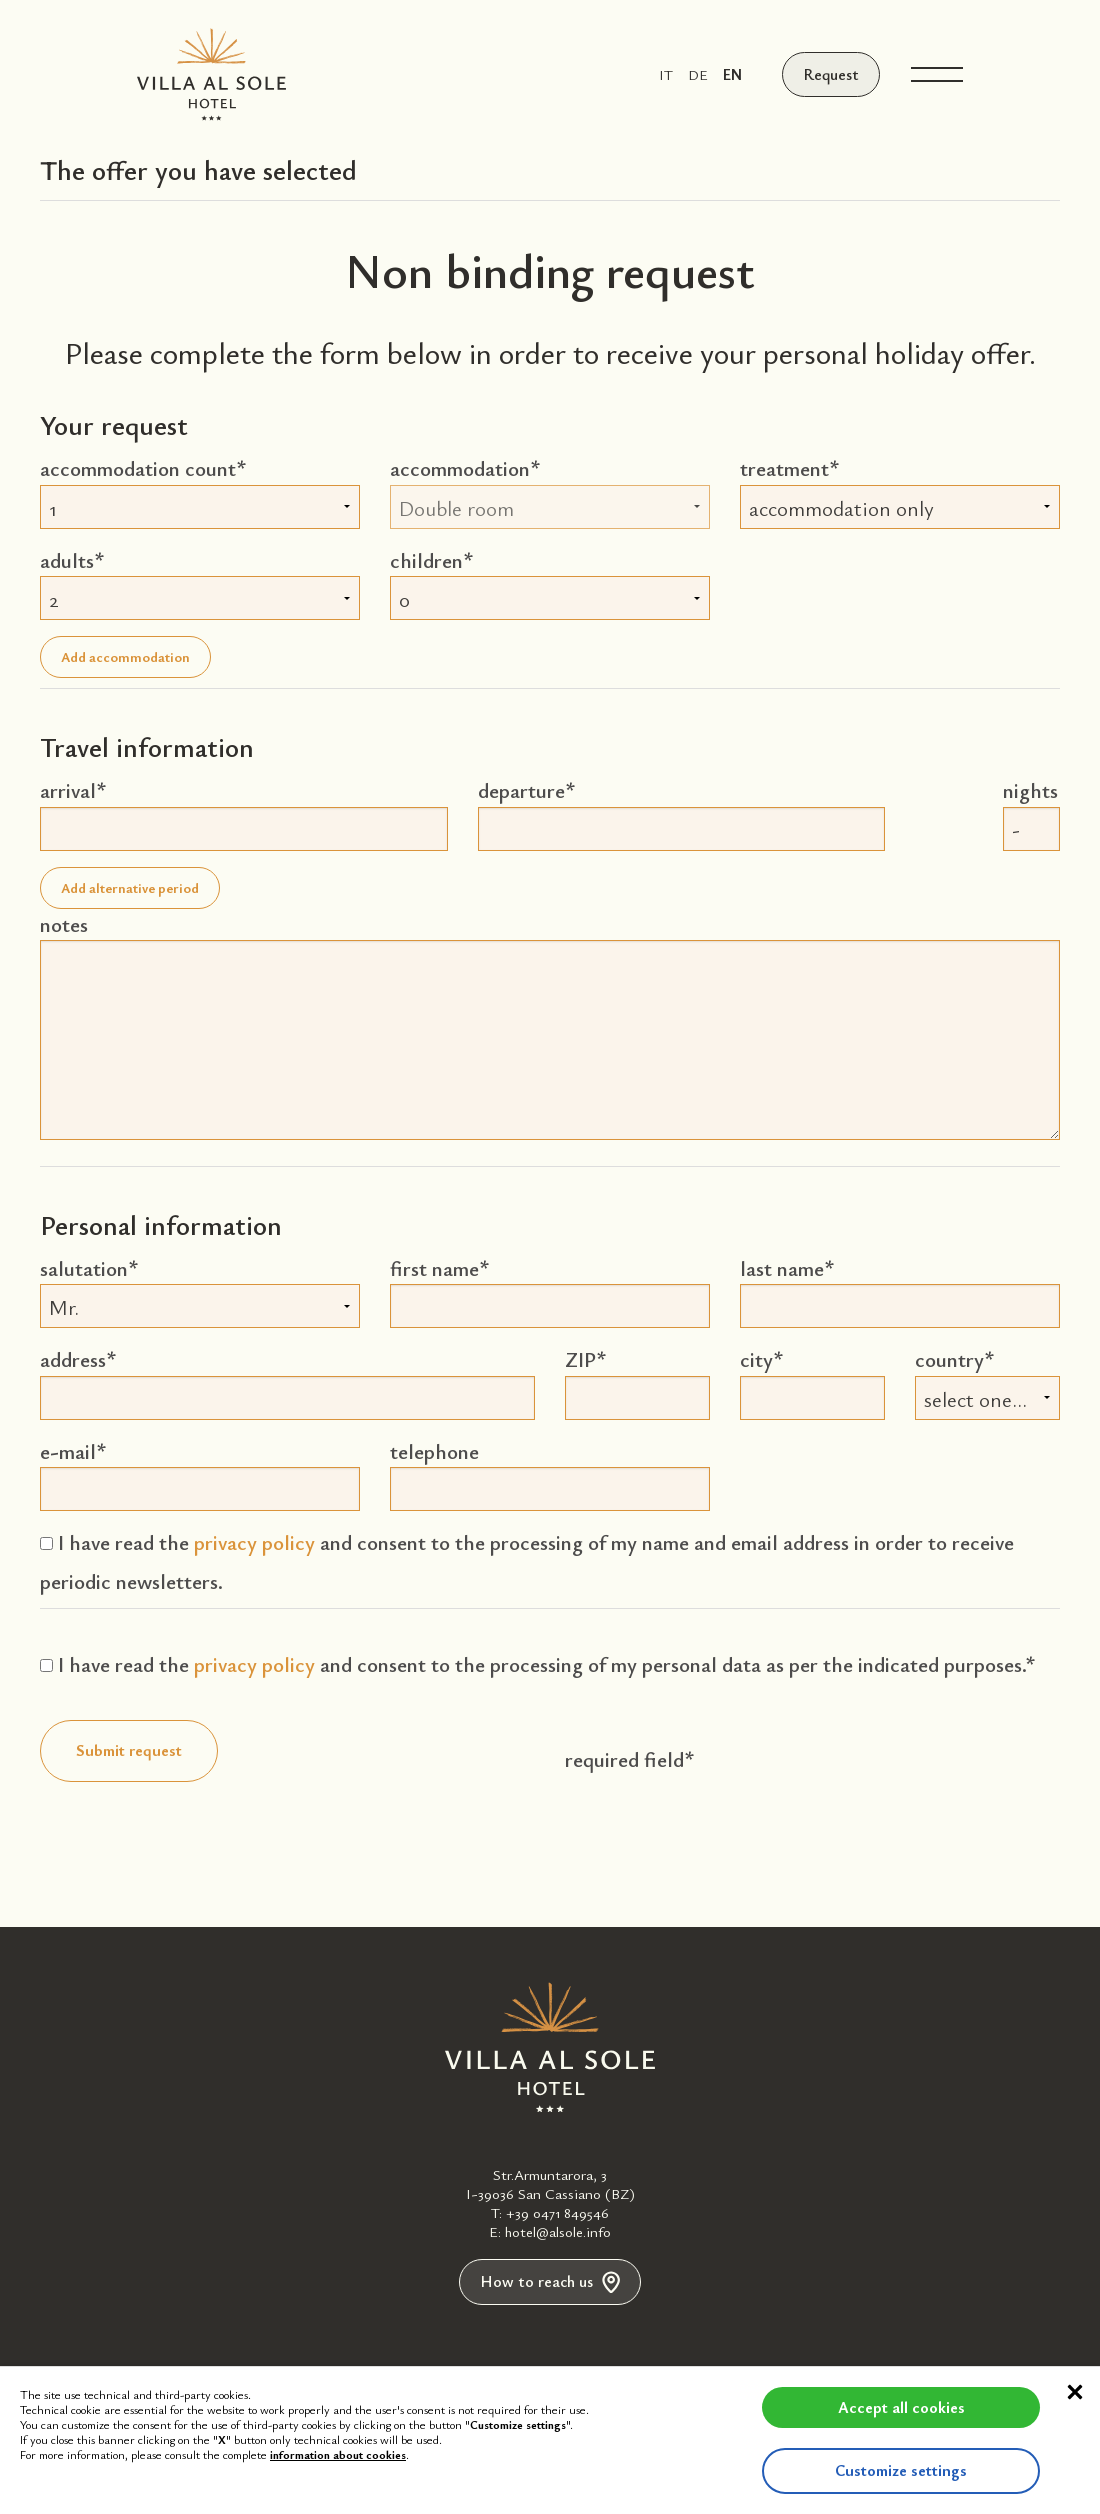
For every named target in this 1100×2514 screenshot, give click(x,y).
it (667, 74)
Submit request (129, 1750)
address (73, 1359)
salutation (84, 1268)
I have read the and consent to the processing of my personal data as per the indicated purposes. (532, 1664)
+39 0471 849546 (557, 2212)
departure (521, 790)
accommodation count (138, 468)
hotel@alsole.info (558, 2231)
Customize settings (901, 2470)
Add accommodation (125, 656)
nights (1030, 790)
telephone (434, 1451)
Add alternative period (130, 887)
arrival (68, 790)
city (756, 1359)
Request (831, 74)
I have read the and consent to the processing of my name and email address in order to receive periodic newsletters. (527, 1561)
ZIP (580, 1359)
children (426, 560)
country (949, 1359)
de (699, 74)
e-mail (68, 1451)
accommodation (460, 468)
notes (64, 924)
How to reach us (550, 2282)
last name (782, 1268)
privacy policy (254, 1542)
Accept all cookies (901, 2407)
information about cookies (338, 2454)
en (733, 74)
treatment (784, 468)
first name (434, 1268)
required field (624, 1759)
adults (67, 560)
